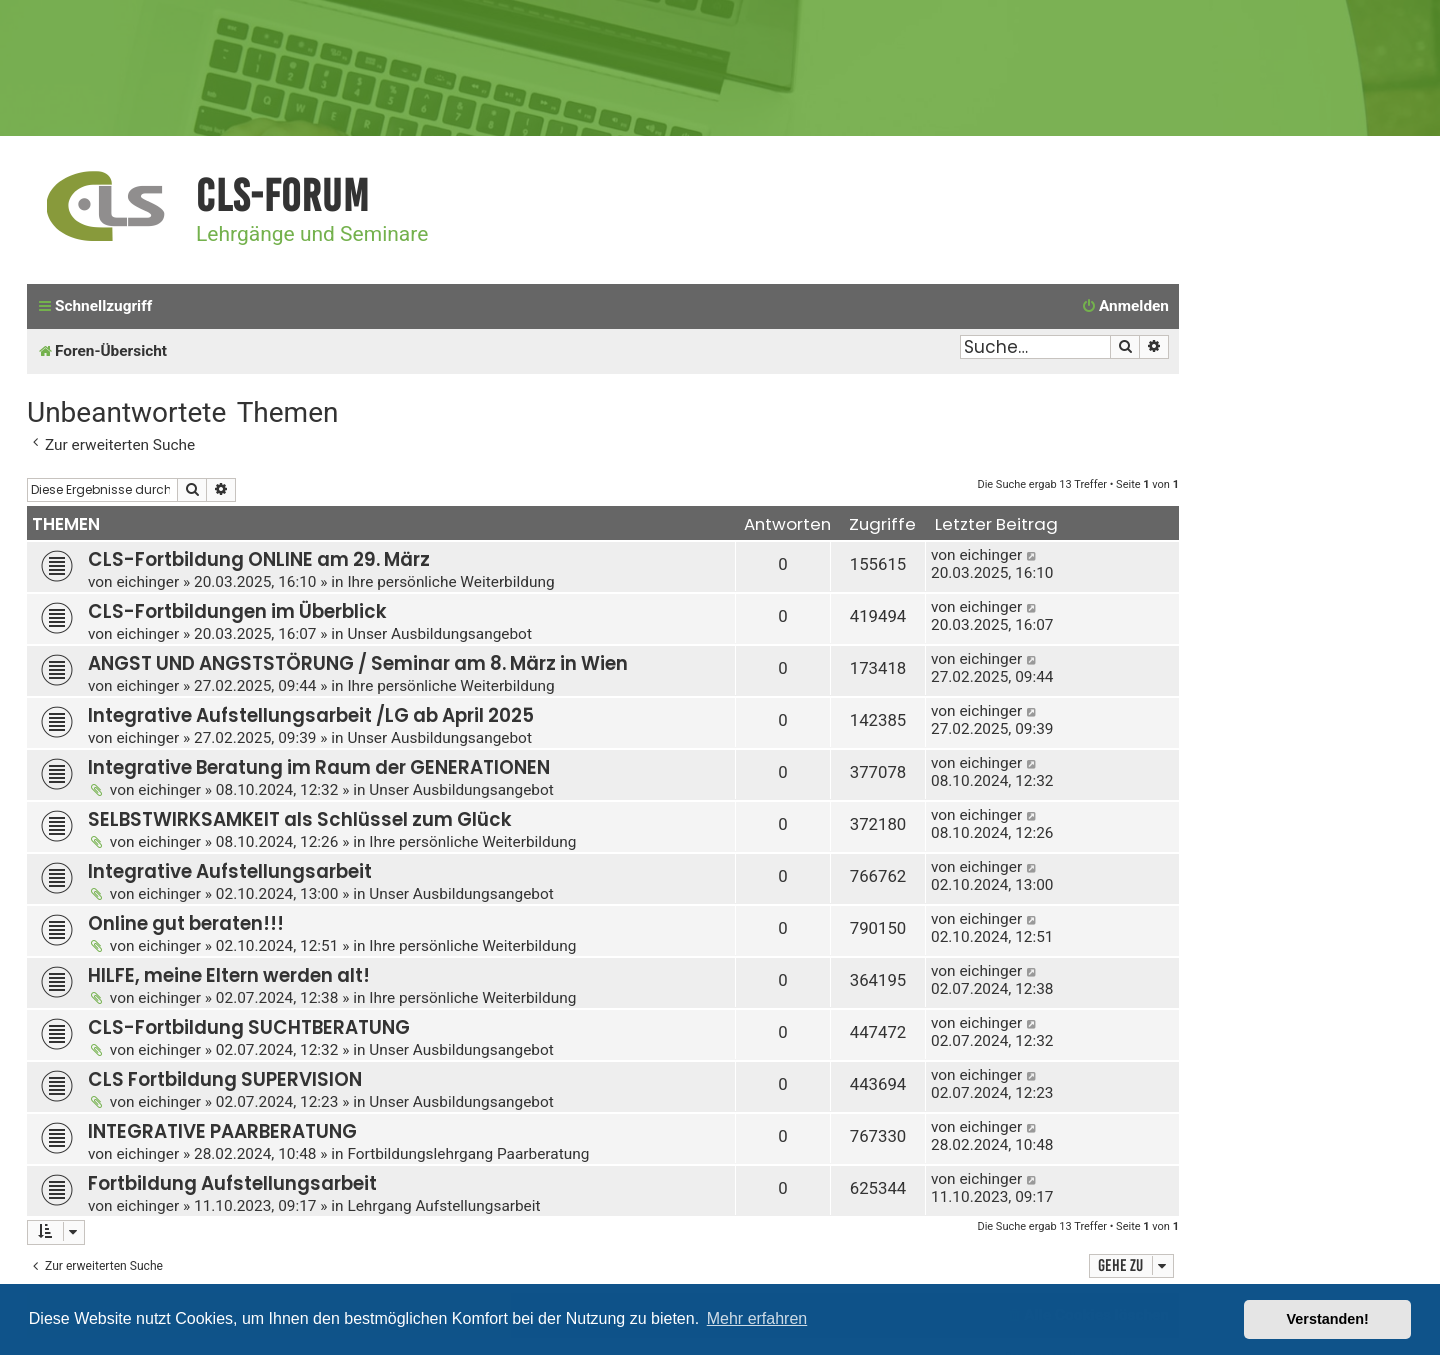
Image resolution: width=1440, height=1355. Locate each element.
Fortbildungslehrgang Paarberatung (468, 1154)
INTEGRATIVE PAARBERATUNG (222, 1131)
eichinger (147, 582)
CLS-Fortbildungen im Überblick (237, 611)
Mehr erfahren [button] (757, 1318)
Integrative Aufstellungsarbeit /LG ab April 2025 (311, 715)
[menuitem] (1125, 307)
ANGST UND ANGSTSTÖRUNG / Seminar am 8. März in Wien (358, 663)
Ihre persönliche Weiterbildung (450, 582)
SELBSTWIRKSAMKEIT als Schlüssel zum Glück (300, 819)
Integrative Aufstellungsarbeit (230, 871)
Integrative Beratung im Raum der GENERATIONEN (319, 767)
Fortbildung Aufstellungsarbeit (232, 1183)
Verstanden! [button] (1328, 1319)
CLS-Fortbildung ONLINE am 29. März (259, 559)
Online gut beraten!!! (186, 923)
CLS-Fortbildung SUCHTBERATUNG (249, 1027)
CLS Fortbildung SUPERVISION (225, 1079)
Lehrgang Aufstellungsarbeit (443, 1206)
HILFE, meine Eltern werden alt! (229, 975)
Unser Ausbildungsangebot (439, 634)
